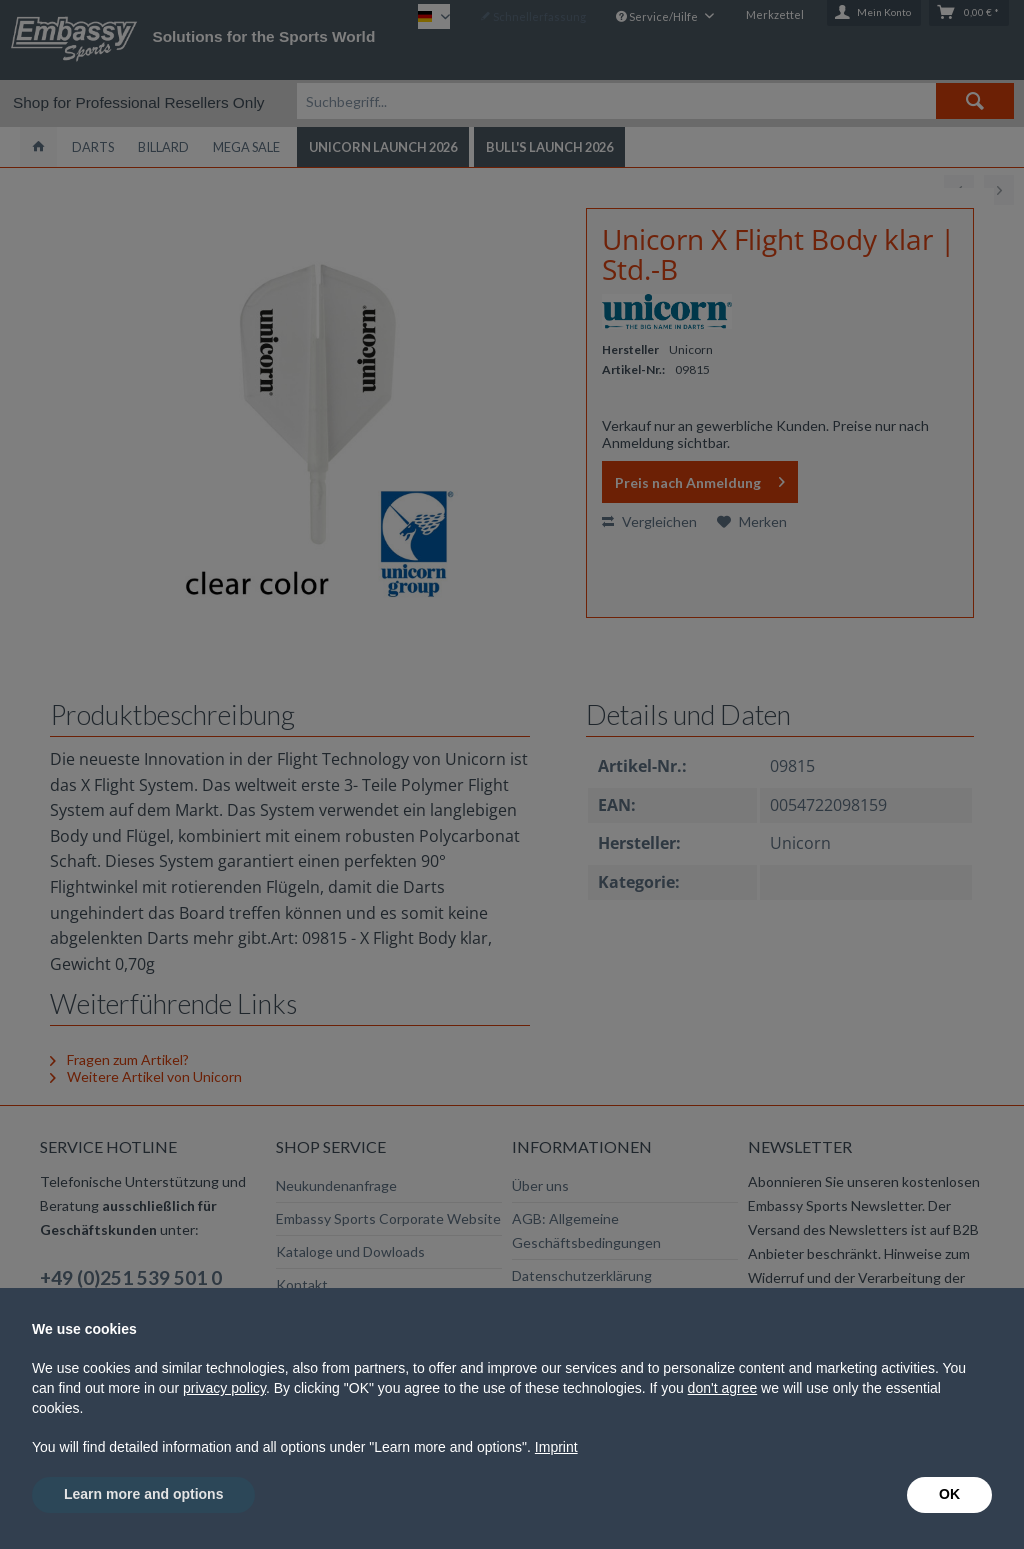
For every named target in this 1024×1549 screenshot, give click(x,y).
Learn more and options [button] (143, 1494)
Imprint (556, 1447)
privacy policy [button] (224, 1388)
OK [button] (949, 1494)
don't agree (723, 1388)
